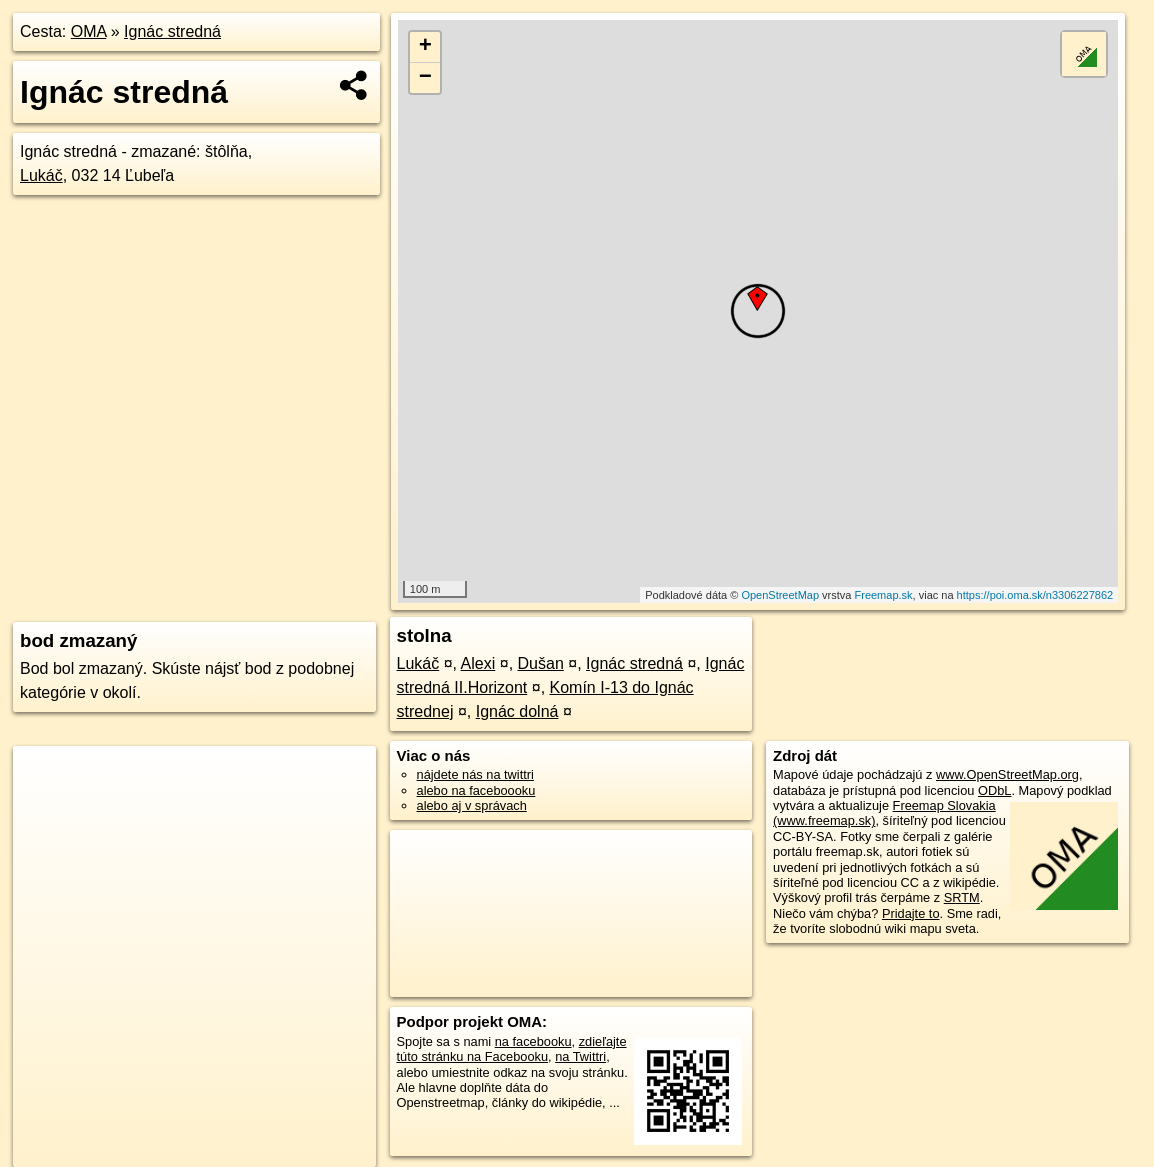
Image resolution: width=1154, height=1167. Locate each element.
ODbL (994, 790)
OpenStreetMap (780, 595)
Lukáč (41, 175)
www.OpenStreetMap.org (1007, 774)
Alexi (478, 663)
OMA (89, 31)
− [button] (425, 78)
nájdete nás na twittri (475, 774)
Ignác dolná (517, 711)
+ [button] (425, 47)
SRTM (962, 897)
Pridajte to (911, 913)
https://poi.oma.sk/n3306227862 (1035, 595)
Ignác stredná (172, 31)
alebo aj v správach (472, 805)
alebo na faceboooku (476, 790)
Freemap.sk (884, 595)
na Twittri (580, 1056)
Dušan (541, 663)
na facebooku (533, 1041)
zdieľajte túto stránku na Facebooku (512, 1049)
